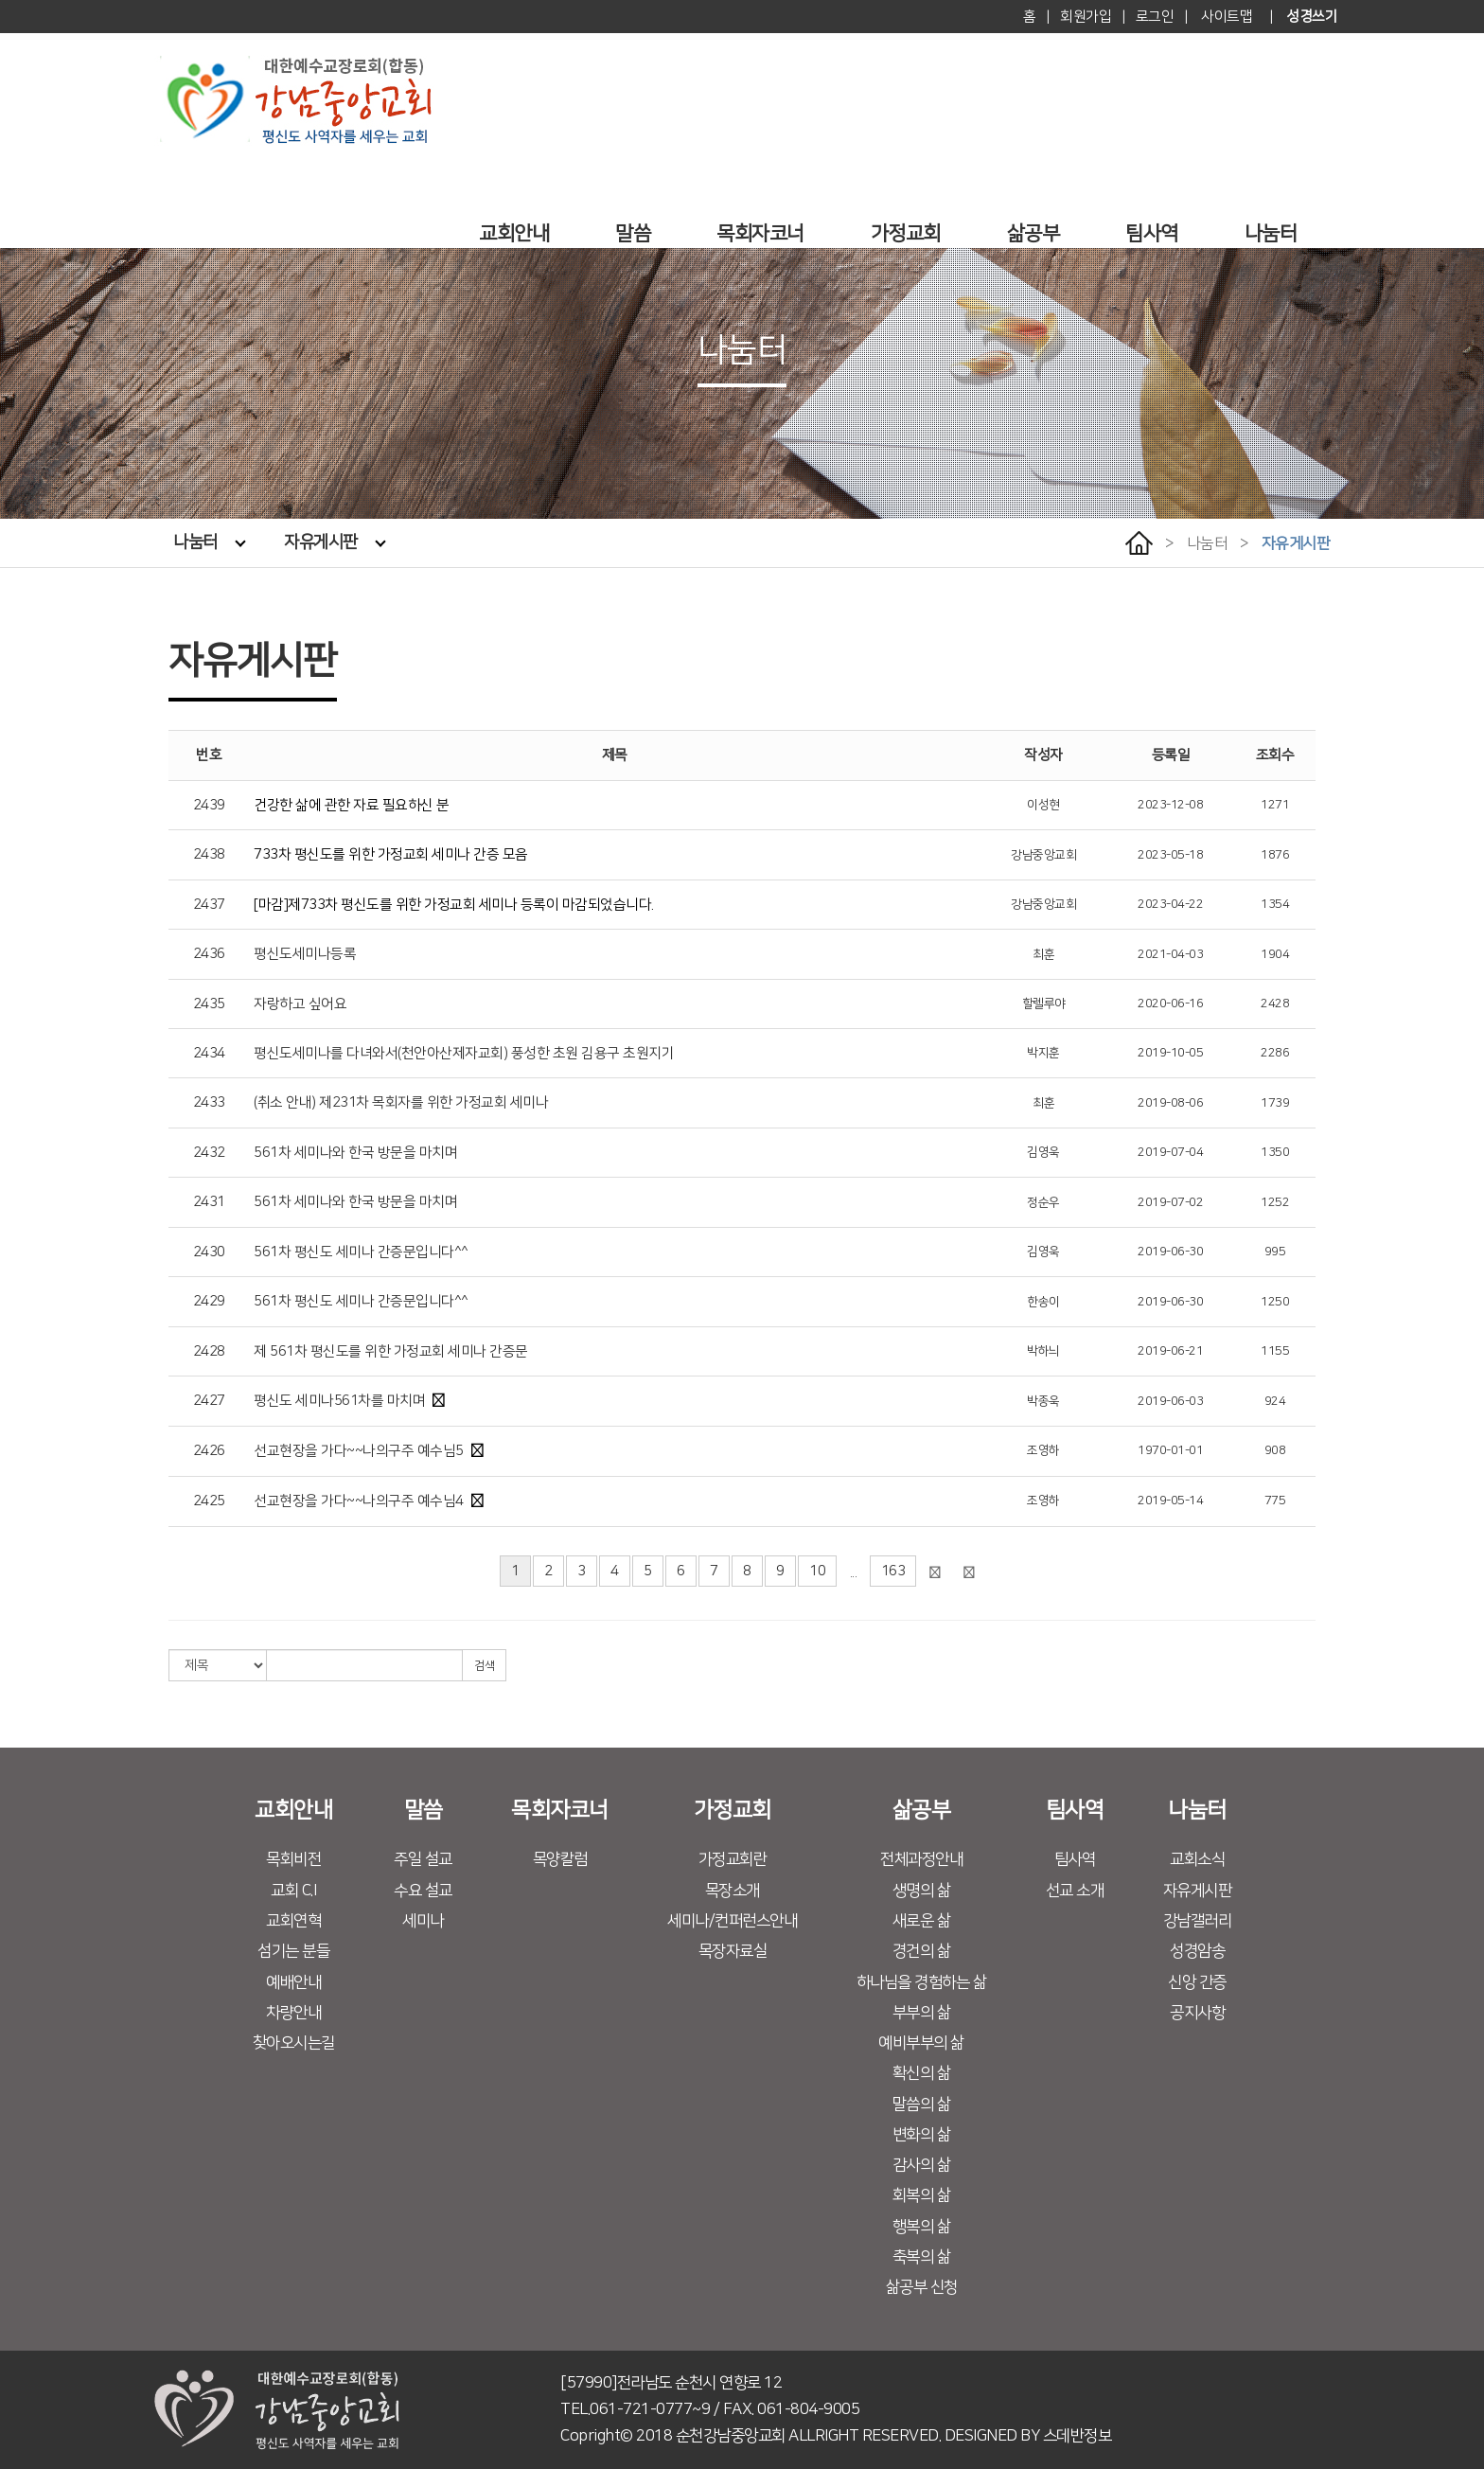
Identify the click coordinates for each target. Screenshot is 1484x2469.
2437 (209, 905)
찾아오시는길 (294, 2043)
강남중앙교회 (1043, 854)
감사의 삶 (921, 2165)
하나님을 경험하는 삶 (922, 1982)
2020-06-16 (1170, 1003)
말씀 (632, 233)
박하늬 (1043, 1351)
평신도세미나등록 (305, 954)
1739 (1275, 1103)
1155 (1275, 1351)
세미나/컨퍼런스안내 (732, 1920)
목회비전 (293, 1859)
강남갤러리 (1197, 1920)
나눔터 (1271, 233)
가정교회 (906, 233)
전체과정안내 (921, 1859)
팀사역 (1151, 233)
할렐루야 (1044, 1003)
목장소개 (732, 1890)
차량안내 (293, 2012)
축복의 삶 (921, 2256)
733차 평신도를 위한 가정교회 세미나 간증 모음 (391, 854)
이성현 (1043, 804)
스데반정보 (1077, 2435)
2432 (209, 1153)
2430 (209, 1252)
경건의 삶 (921, 1951)
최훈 (1043, 954)
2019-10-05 (1170, 1052)
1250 (1275, 1301)
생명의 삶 (921, 1890)
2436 (209, 954)
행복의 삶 (921, 2226)
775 (1275, 1500)
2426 (209, 1451)
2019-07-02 (1170, 1202)
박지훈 (1043, 1052)
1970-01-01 (1170, 1450)
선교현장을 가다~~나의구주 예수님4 (359, 1501)
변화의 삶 (921, 2134)
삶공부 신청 (922, 2287)
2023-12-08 (1170, 804)
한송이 (1043, 1301)
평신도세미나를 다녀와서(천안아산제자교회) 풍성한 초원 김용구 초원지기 (464, 1053)
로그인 (1155, 17)
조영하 (1043, 1450)
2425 (209, 1501)
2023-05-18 (1170, 854)
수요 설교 (423, 1890)
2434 (209, 1053)
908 (1275, 1450)
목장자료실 (733, 1951)
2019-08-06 (1170, 1103)
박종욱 (1043, 1401)
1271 (1275, 804)
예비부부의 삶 (921, 2043)
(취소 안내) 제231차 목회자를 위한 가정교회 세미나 (401, 1102)
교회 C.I (293, 1890)
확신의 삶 (921, 2073)
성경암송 (1197, 1951)
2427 (209, 1401)
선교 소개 (1075, 1890)
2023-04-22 (1170, 904)
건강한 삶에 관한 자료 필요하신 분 (352, 805)
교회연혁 (293, 1920)
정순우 (1043, 1202)
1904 (1275, 954)
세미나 (423, 1920)
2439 (209, 805)
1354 (1275, 904)
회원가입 (1085, 17)
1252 (1275, 1202)
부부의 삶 (921, 2012)
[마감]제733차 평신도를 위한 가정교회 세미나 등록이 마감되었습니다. (454, 905)
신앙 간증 (1197, 1982)
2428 (1275, 1003)
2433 (209, 1102)
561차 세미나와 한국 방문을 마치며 (355, 1153)
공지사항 (1197, 2012)
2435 (209, 1004)
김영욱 (1043, 1152)
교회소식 (1197, 1859)
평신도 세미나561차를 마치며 (339, 1401)
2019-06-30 (1170, 1251)
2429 (209, 1301)
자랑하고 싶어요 (300, 1004)
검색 (484, 1666)
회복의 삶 (921, 2195)
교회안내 (514, 233)
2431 (209, 1202)
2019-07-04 (1170, 1152)
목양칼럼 (560, 1859)
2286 (1275, 1052)
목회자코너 (760, 233)
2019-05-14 (1170, 1500)
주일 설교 (423, 1859)
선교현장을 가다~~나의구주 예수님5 (359, 1451)
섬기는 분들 (293, 1951)
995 (1275, 1251)
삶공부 (1033, 233)
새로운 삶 (921, 1920)
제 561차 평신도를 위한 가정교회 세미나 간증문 (391, 1351)
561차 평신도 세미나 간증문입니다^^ (361, 1252)
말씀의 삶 (921, 2104)
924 (1275, 1401)
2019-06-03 (1170, 1401)
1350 (1275, 1152)
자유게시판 (334, 542)
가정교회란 (733, 1859)
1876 (1275, 854)
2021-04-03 (1170, 954)
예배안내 (293, 1982)
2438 (209, 854)
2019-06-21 (1170, 1351)
